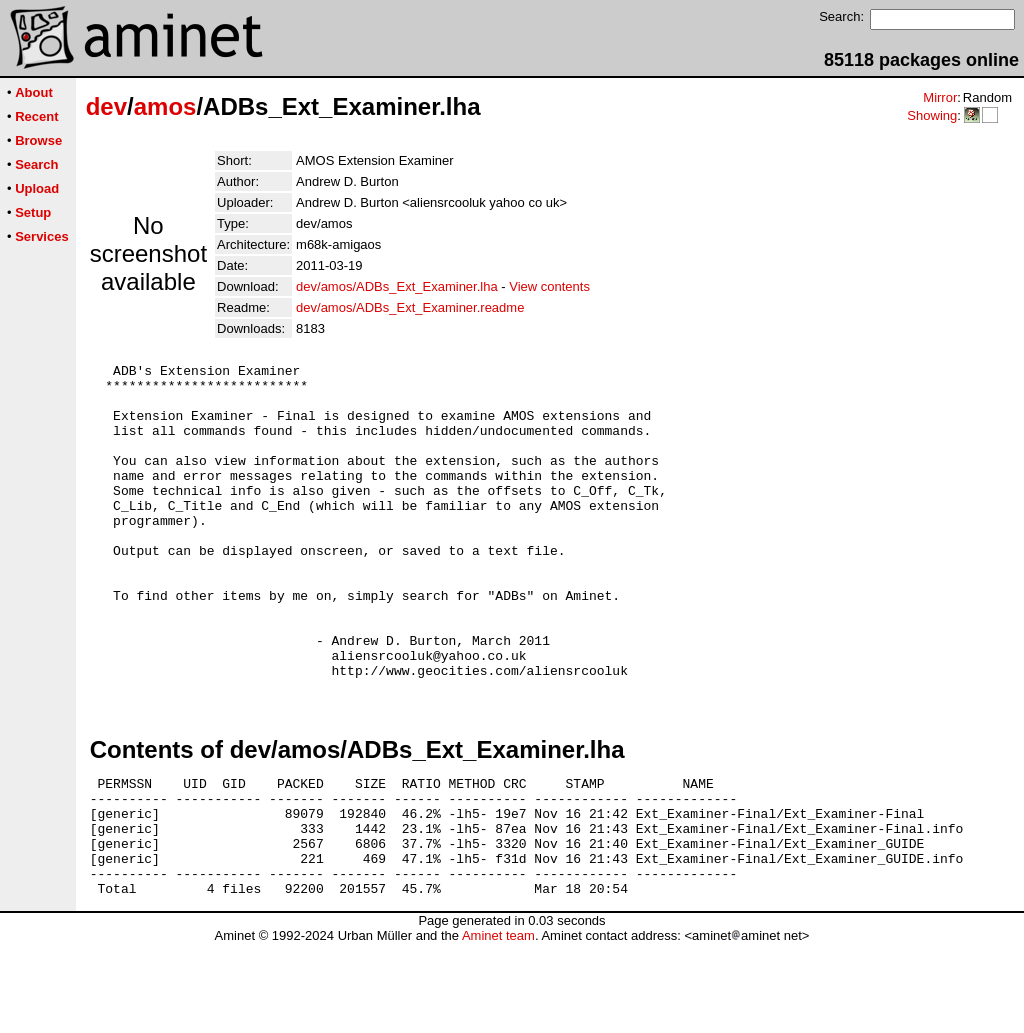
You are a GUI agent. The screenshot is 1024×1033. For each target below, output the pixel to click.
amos (165, 106)
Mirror (940, 97)
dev (106, 106)
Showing (932, 115)
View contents (549, 286)
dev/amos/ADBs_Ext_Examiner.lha (397, 286)
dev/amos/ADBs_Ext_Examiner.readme (410, 307)
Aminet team (498, 1025)
